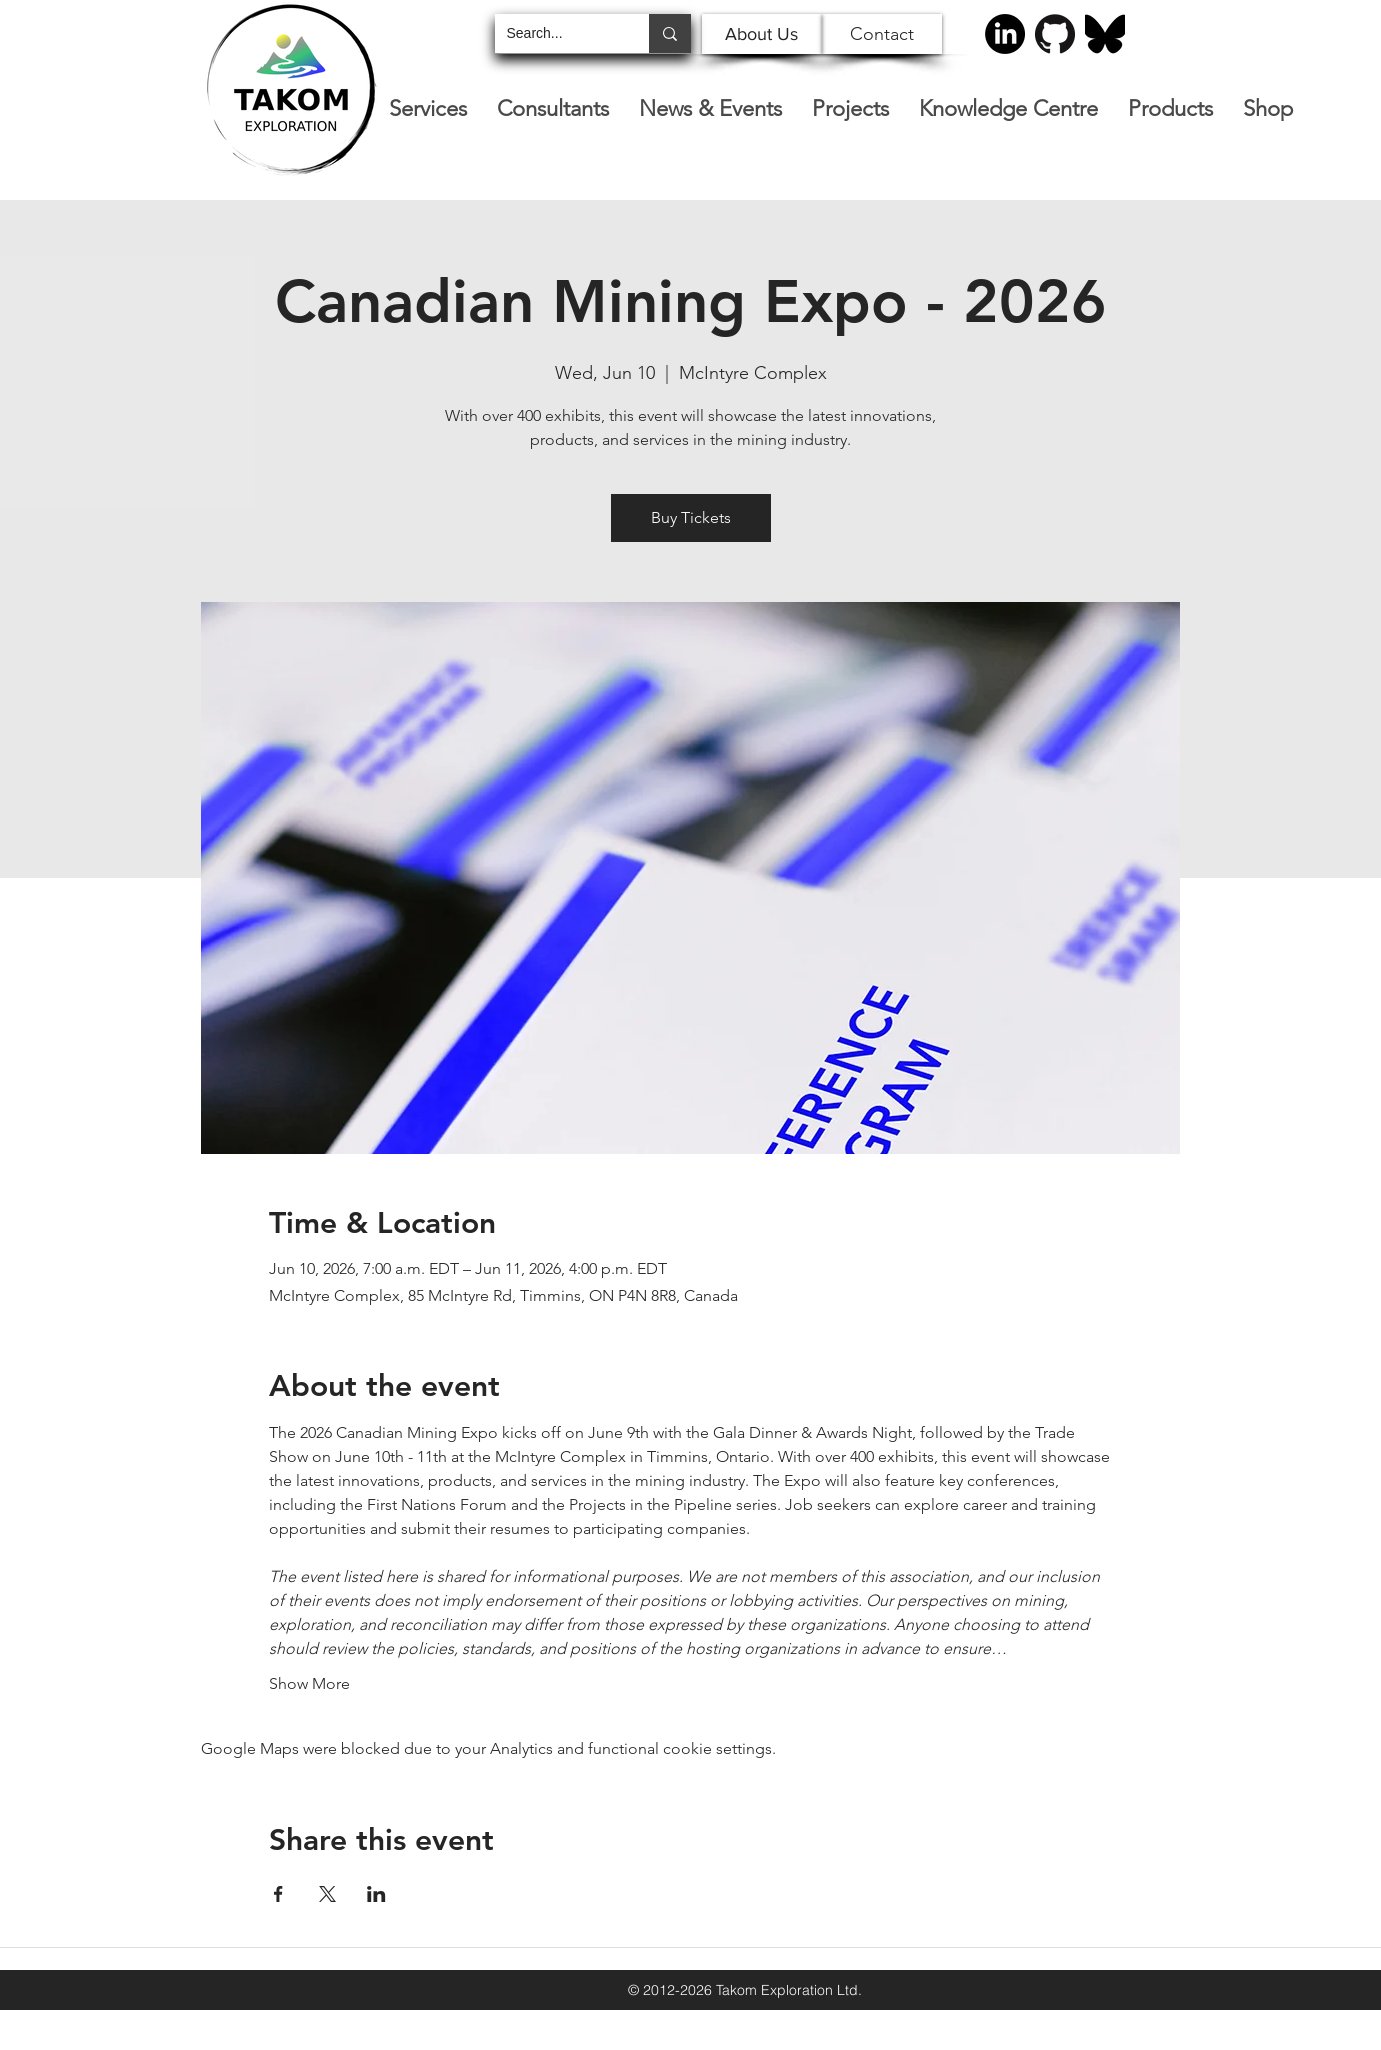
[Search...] (557, 33)
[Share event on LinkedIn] (376, 1894)
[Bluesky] (1105, 34)
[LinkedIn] (1005, 34)
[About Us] (762, 34)
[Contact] (882, 34)
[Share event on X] (327, 1894)
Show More (309, 1683)
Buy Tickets (691, 517)
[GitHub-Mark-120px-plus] (1055, 34)
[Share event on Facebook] (278, 1894)
